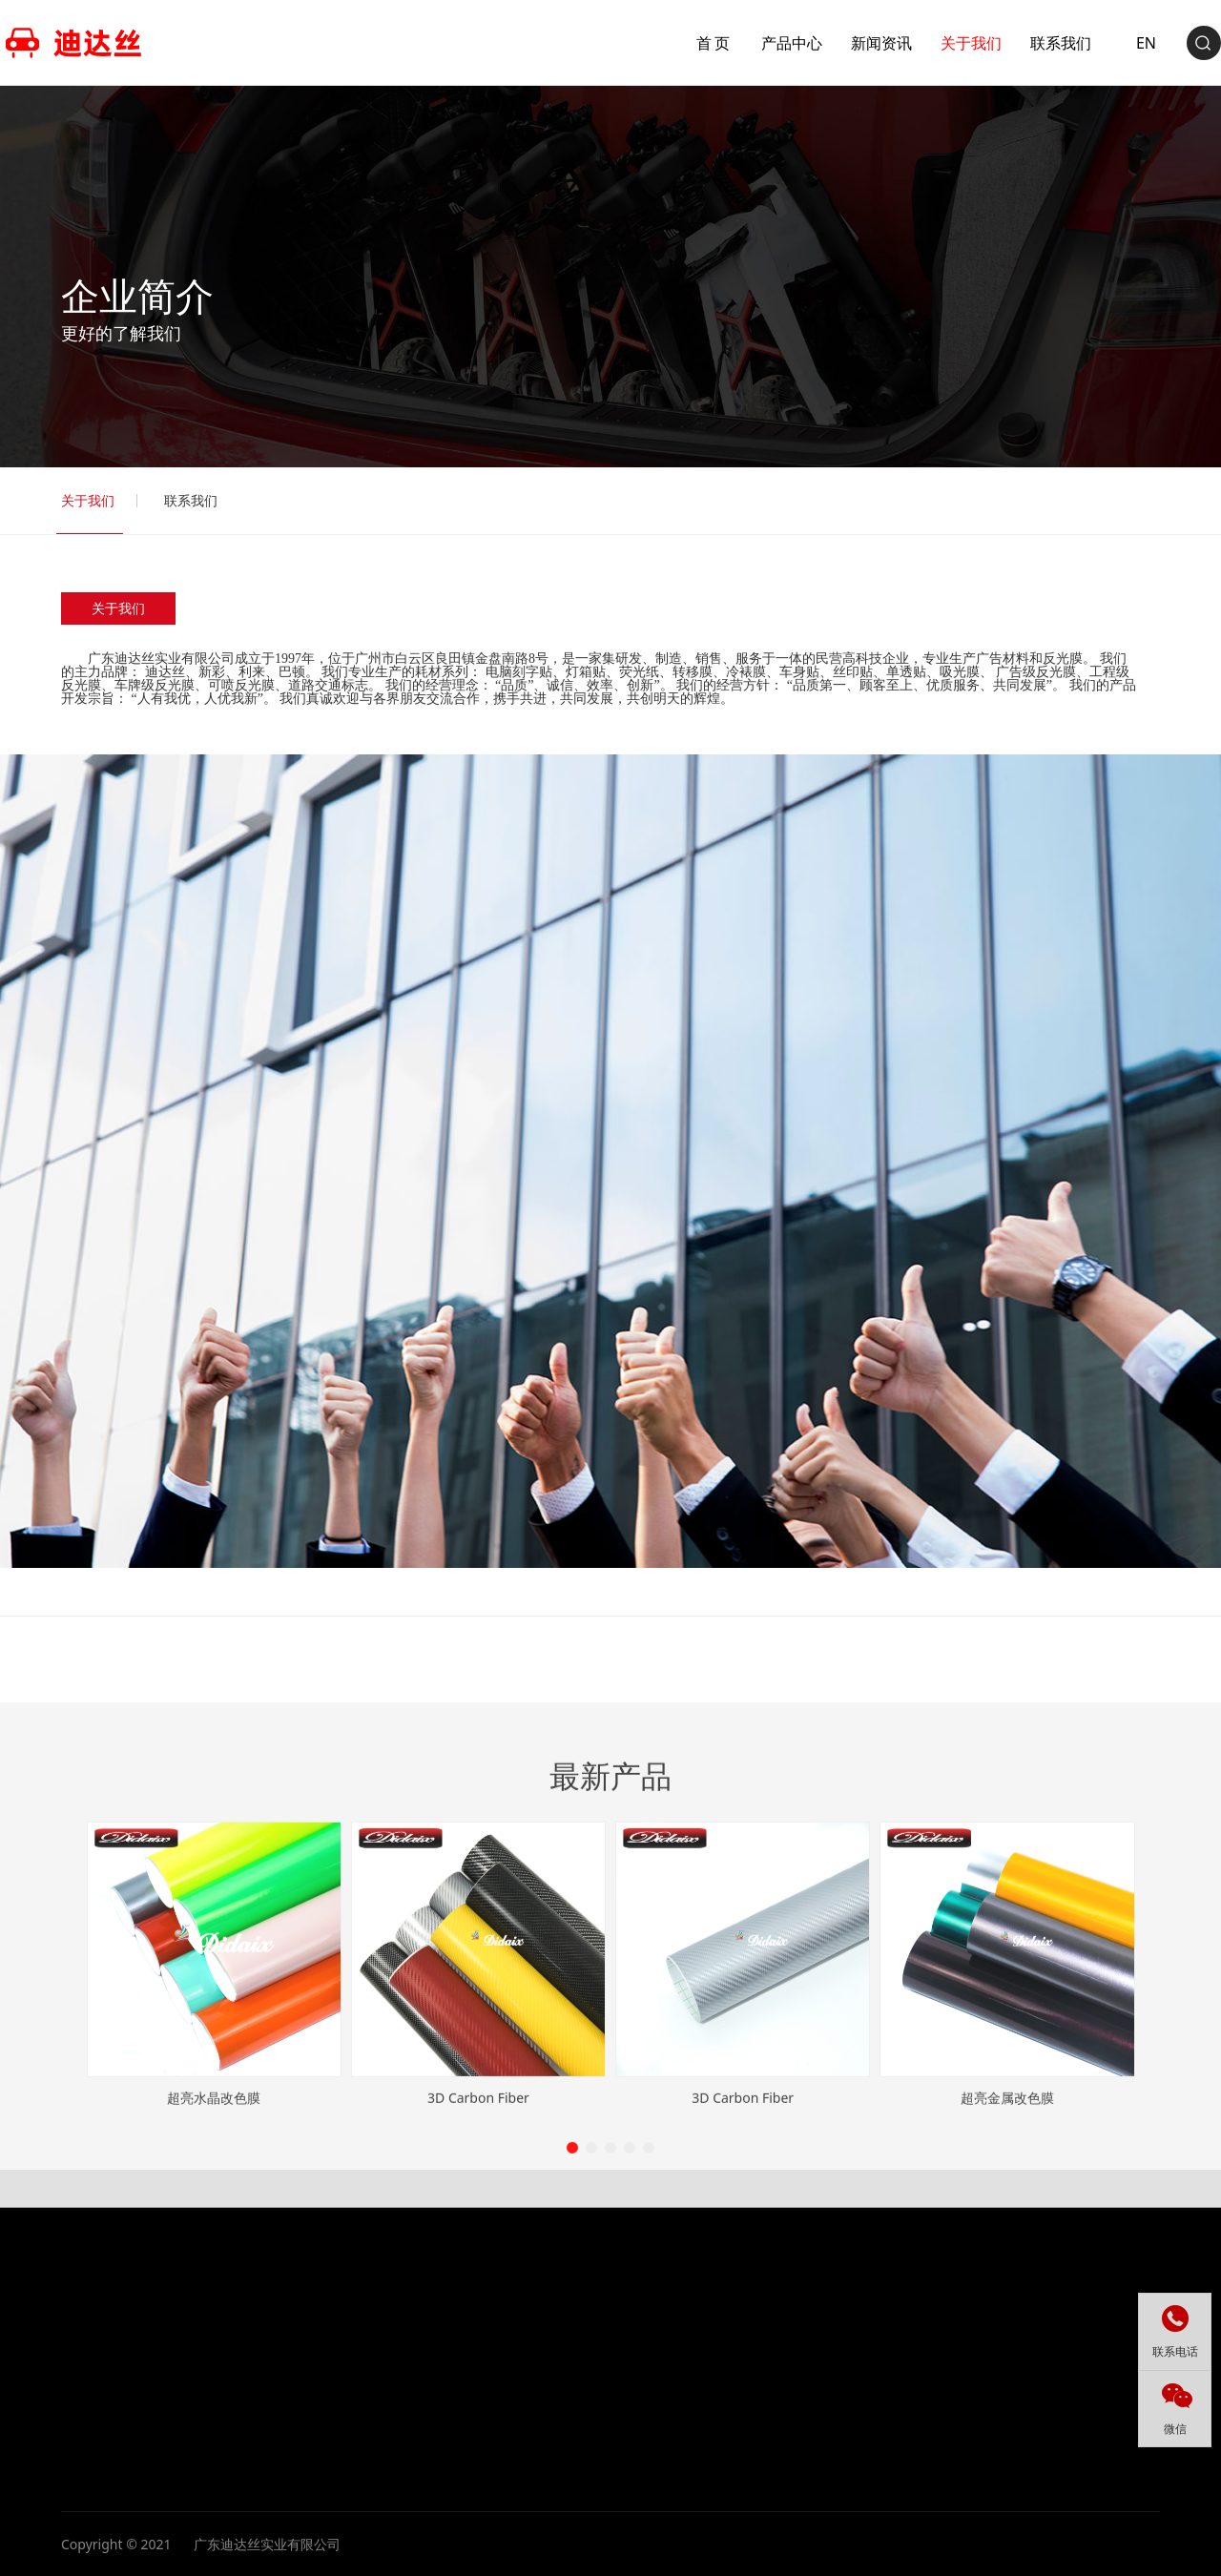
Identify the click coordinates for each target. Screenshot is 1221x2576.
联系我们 (190, 500)
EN (1085, 42)
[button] (572, 2350)
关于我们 (87, 500)
